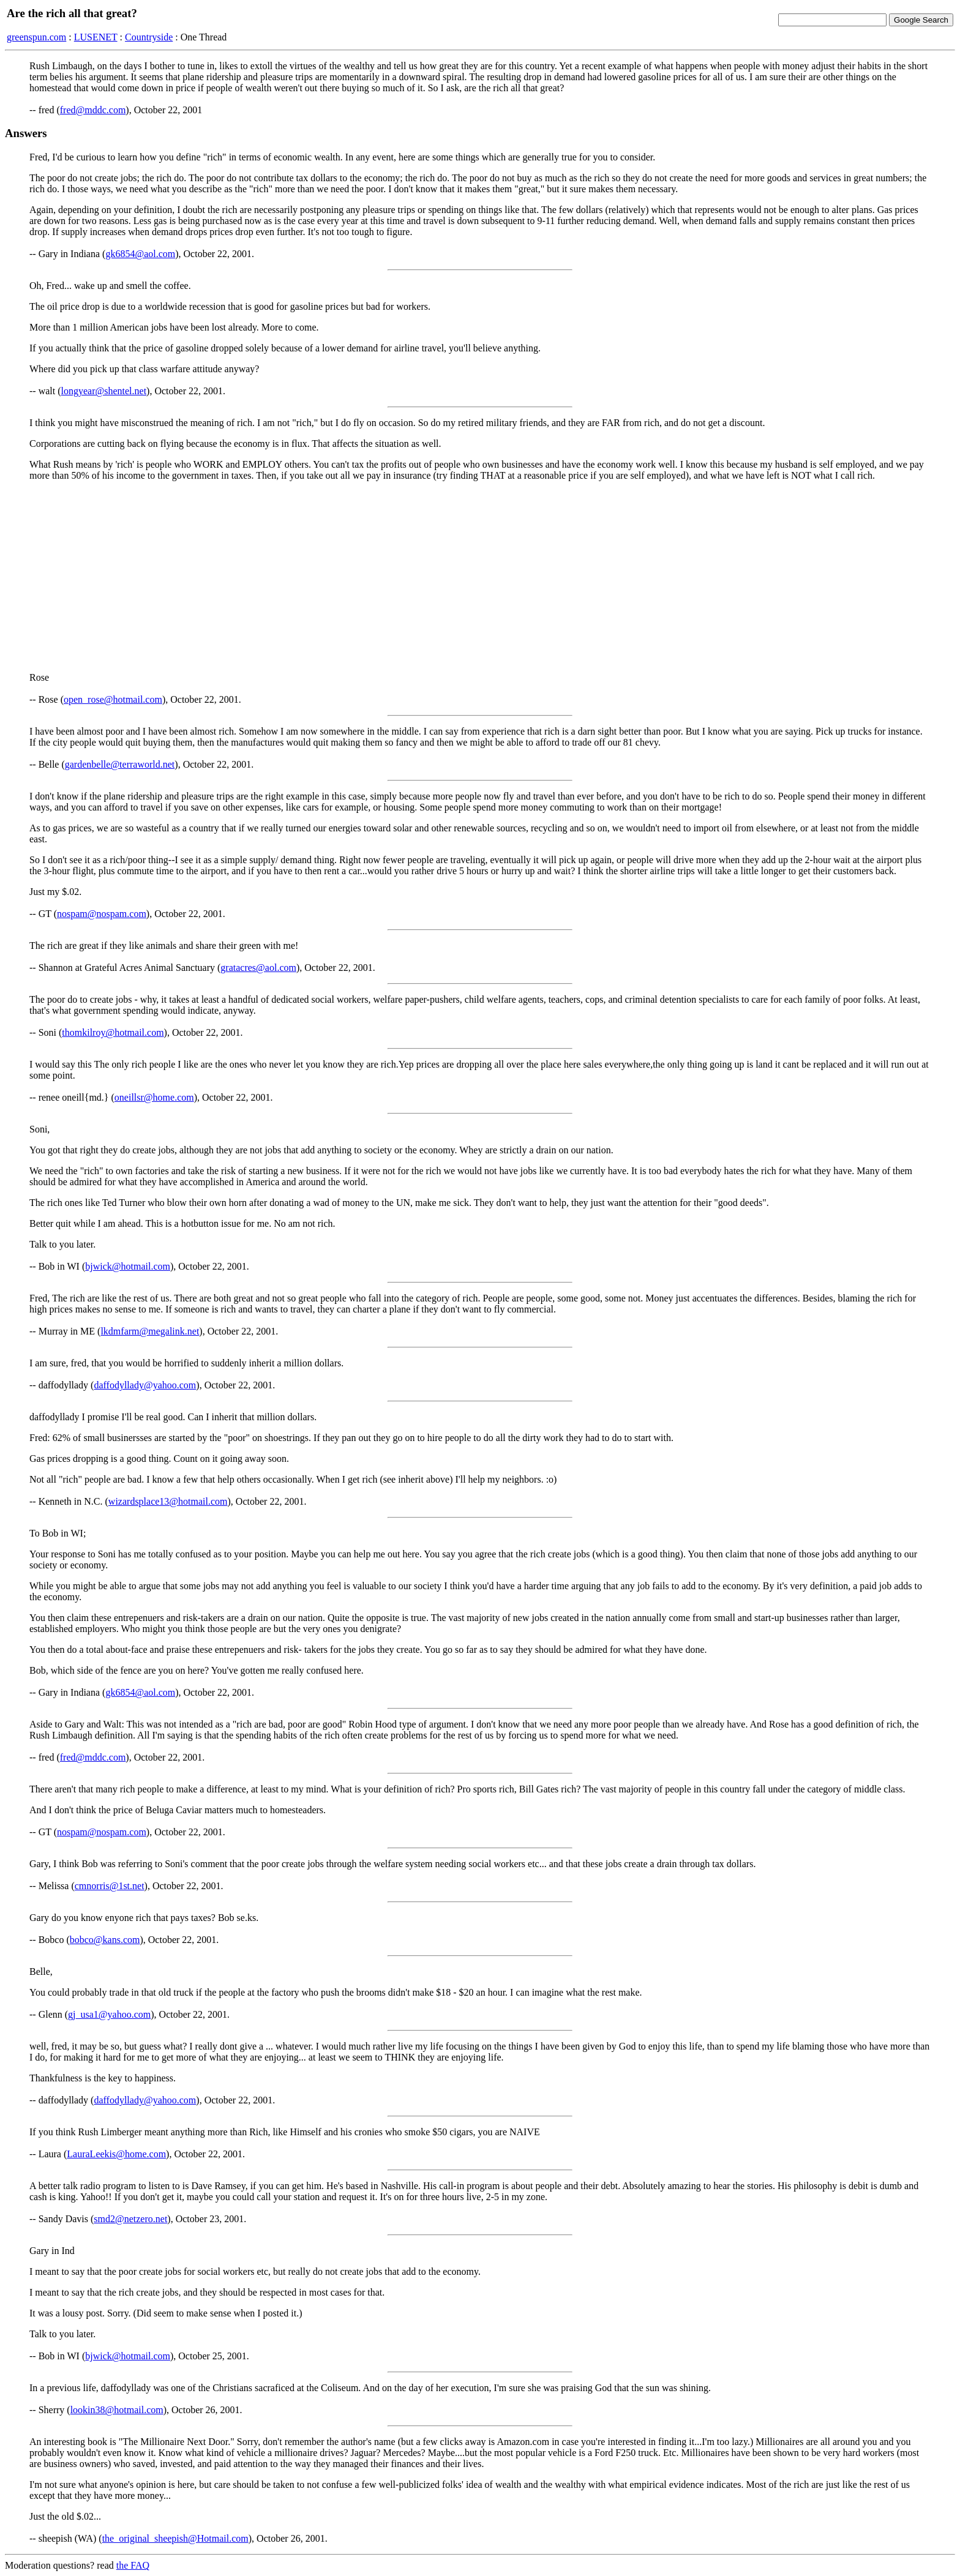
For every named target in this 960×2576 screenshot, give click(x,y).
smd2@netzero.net (130, 2219)
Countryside (149, 37)
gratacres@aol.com (258, 967)
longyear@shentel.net (104, 391)
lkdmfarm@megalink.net (149, 1331)
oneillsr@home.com (154, 1097)
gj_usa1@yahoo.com (109, 2014)
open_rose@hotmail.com (113, 699)
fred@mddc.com (93, 110)
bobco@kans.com (105, 1939)
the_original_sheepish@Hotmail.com (175, 2538)
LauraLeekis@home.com (116, 2154)
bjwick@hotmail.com (127, 1266)
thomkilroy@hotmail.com (112, 1032)
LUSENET (96, 37)
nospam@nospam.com (101, 913)
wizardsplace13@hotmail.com (168, 1501)
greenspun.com (36, 37)
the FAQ (132, 2565)
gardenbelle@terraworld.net (120, 764)
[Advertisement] (480, 576)
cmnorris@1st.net (109, 1886)
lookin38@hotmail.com (116, 2410)
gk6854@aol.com (140, 254)
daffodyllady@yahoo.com (145, 1385)
